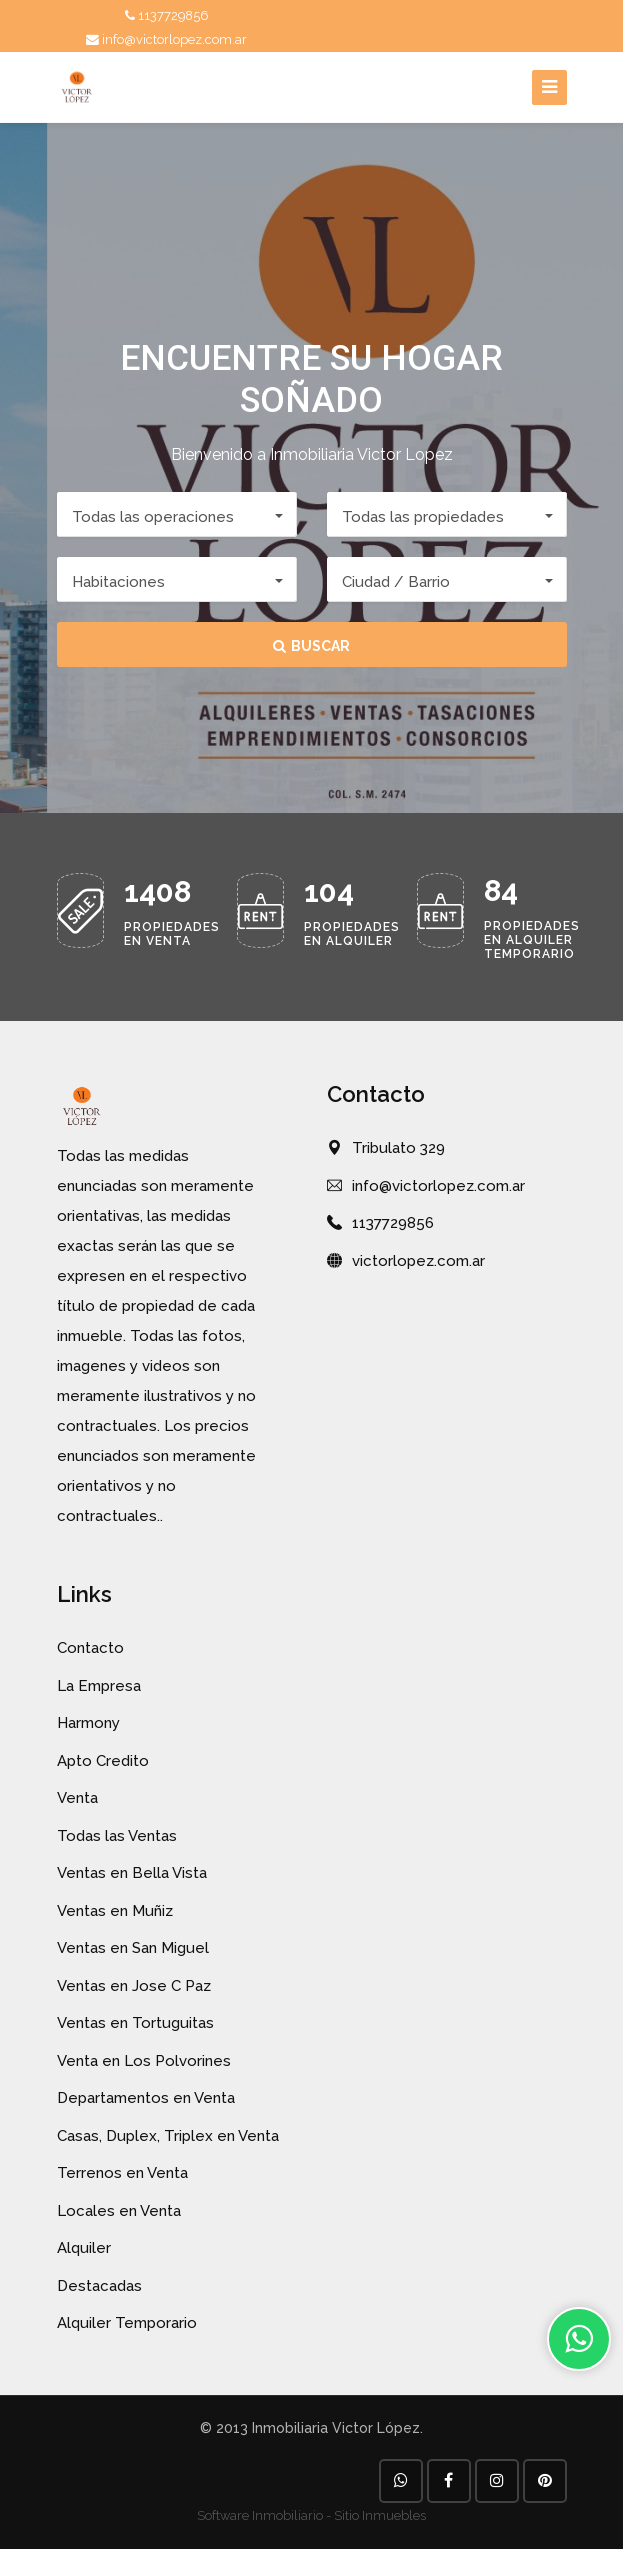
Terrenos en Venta (122, 2173)
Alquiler (84, 2248)
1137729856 (167, 15)
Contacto (90, 1648)
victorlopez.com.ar (418, 1261)
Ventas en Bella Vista (132, 1873)
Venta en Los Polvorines (144, 2061)
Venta (77, 1798)
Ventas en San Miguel (133, 1948)
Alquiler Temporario (127, 2323)
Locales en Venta (119, 2211)
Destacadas (99, 2286)
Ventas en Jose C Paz (134, 1986)
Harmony (88, 1723)
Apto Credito (103, 1761)
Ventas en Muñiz (115, 1911)
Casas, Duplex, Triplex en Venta (168, 2136)
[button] (177, 514)
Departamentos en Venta (146, 2098)
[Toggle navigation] (549, 87)
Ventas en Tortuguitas (135, 2023)
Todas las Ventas (117, 1836)
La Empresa (99, 1686)
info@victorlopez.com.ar (166, 39)
